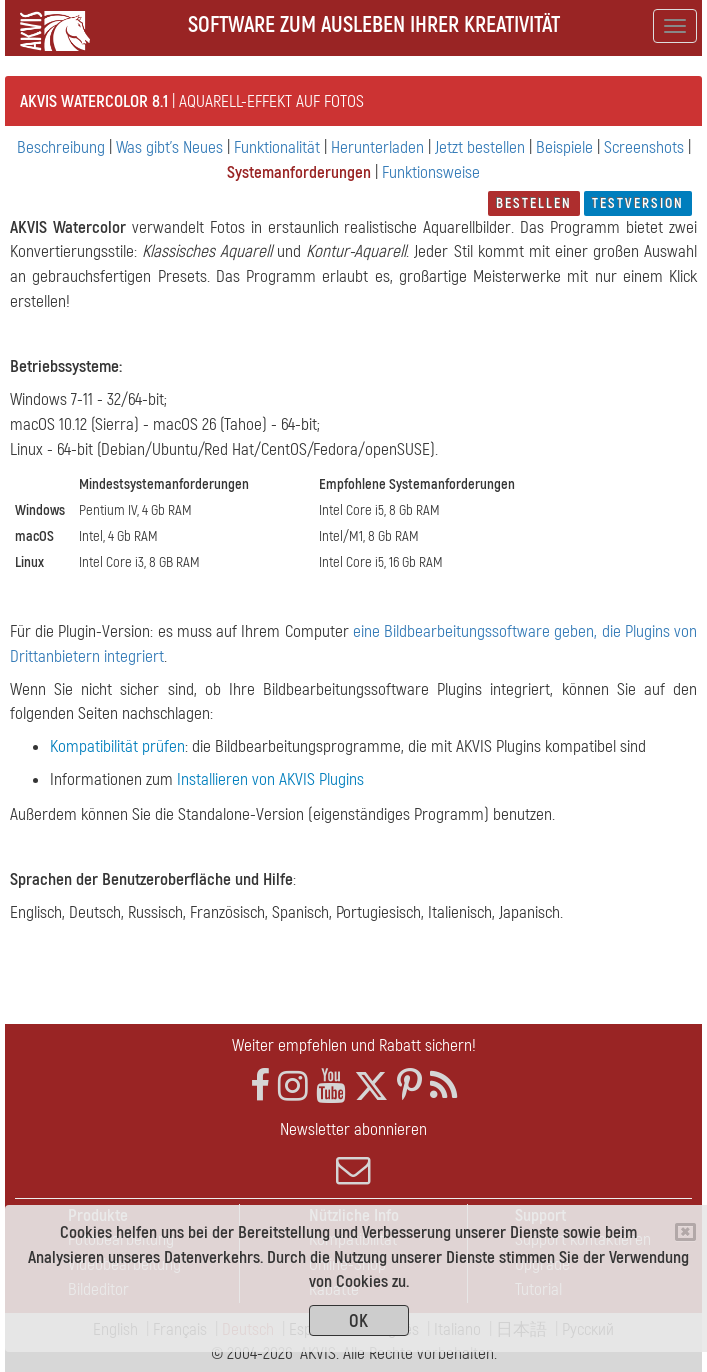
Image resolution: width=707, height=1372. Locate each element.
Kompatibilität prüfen (117, 746)
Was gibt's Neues (169, 147)
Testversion (638, 203)
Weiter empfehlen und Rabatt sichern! (354, 1045)
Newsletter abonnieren (353, 1153)
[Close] (685, 1232)
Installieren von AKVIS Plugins (270, 779)
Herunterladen (377, 147)
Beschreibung (61, 147)
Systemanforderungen (299, 172)
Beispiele (564, 147)
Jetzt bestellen (480, 147)
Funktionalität (277, 147)
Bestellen (534, 203)
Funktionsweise (431, 172)
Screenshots (644, 147)
